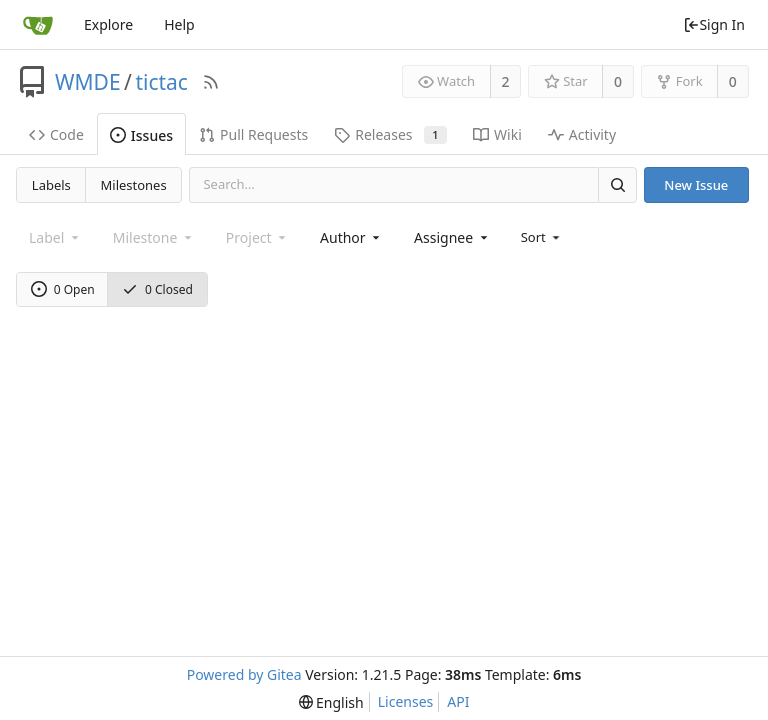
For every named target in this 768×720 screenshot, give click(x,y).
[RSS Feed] (211, 82)
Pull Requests (253, 134)
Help (179, 24)
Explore (108, 24)
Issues (141, 135)
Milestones (134, 185)
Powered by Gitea (244, 674)
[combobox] (351, 237)
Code (56, 134)
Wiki (497, 134)
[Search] (617, 184)
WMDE (88, 82)
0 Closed (157, 289)
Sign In (714, 24)
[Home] (38, 25)
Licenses (406, 701)
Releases (390, 134)
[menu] (542, 237)
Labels (51, 185)
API (458, 701)
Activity (582, 134)
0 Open (63, 289)
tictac (161, 82)
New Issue (696, 185)
